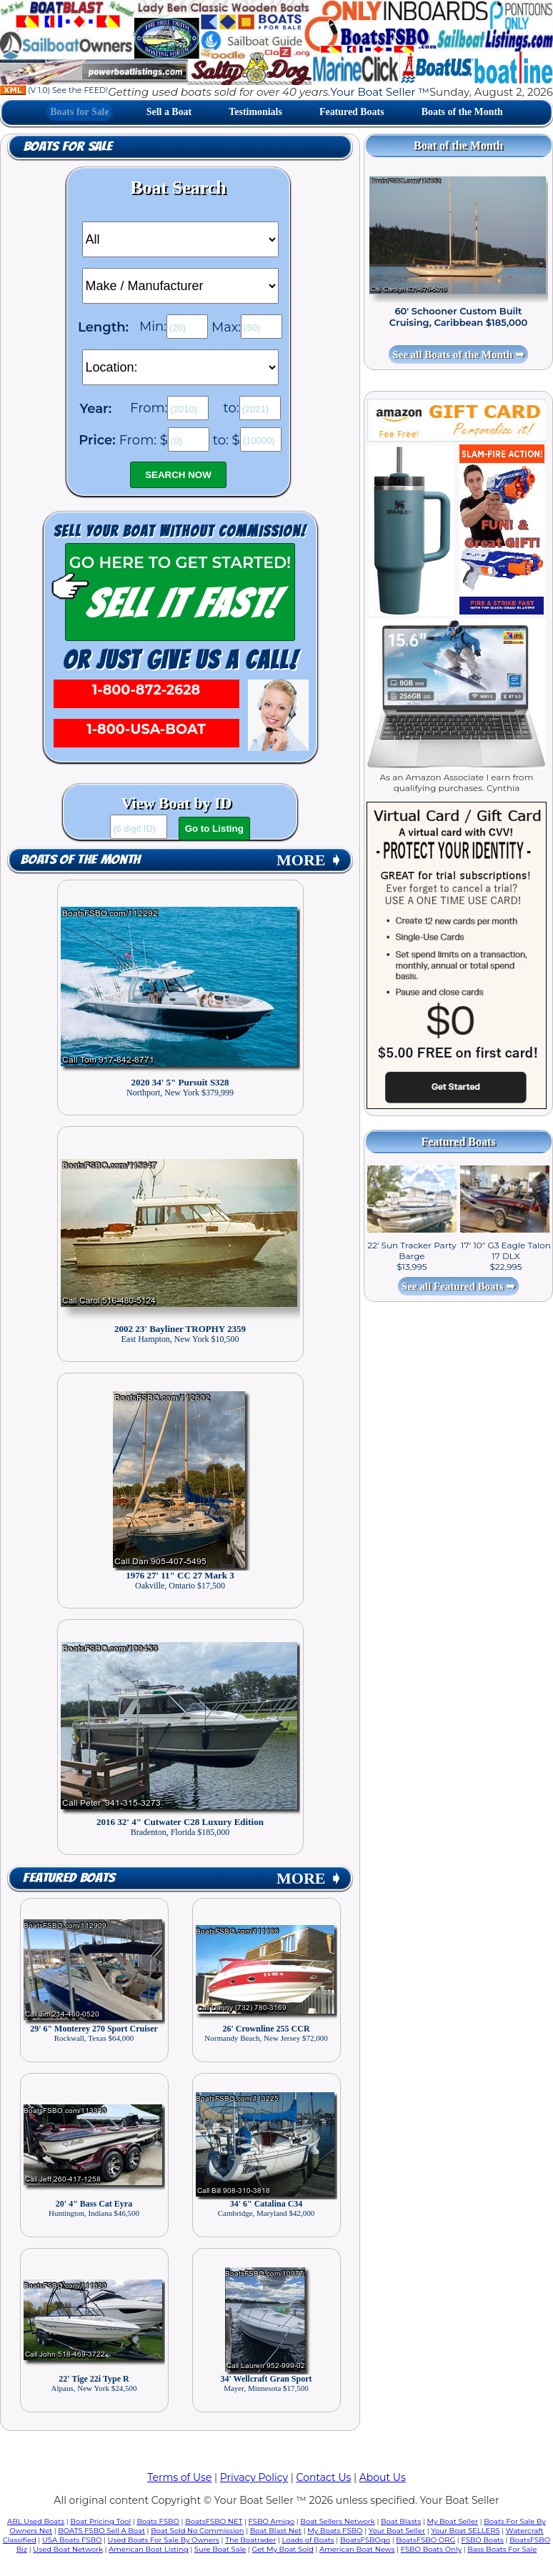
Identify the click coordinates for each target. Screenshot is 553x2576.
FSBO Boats (482, 2540)
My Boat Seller (452, 2521)
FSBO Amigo (272, 2521)
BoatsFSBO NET (213, 2521)
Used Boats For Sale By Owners (163, 2540)
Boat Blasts (401, 2521)
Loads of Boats (308, 2540)
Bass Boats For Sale (502, 2549)
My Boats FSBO (334, 2530)
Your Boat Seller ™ (379, 92)
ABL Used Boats (35, 2521)
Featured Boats (351, 111)
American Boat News (356, 2549)
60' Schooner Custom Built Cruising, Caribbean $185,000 (458, 316)
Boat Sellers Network (337, 2521)
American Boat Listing (149, 2549)
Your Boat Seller (397, 2530)
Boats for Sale (79, 111)
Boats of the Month (462, 111)
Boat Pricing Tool (100, 2521)
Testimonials (255, 111)
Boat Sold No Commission (197, 2530)
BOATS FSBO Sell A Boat (101, 2530)
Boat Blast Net (276, 2530)
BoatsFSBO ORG (425, 2540)
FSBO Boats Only (431, 2549)
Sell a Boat (168, 111)
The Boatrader (250, 2540)
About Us (382, 2477)
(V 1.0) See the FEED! (54, 90)
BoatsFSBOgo (365, 2540)
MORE (309, 860)
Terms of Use (179, 2477)
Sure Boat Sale (220, 2549)
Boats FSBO (157, 2521)
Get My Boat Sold (283, 2549)
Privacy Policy (254, 2477)
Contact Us (324, 2477)
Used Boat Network (68, 2549)
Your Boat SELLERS (465, 2530)
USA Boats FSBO (71, 2540)
